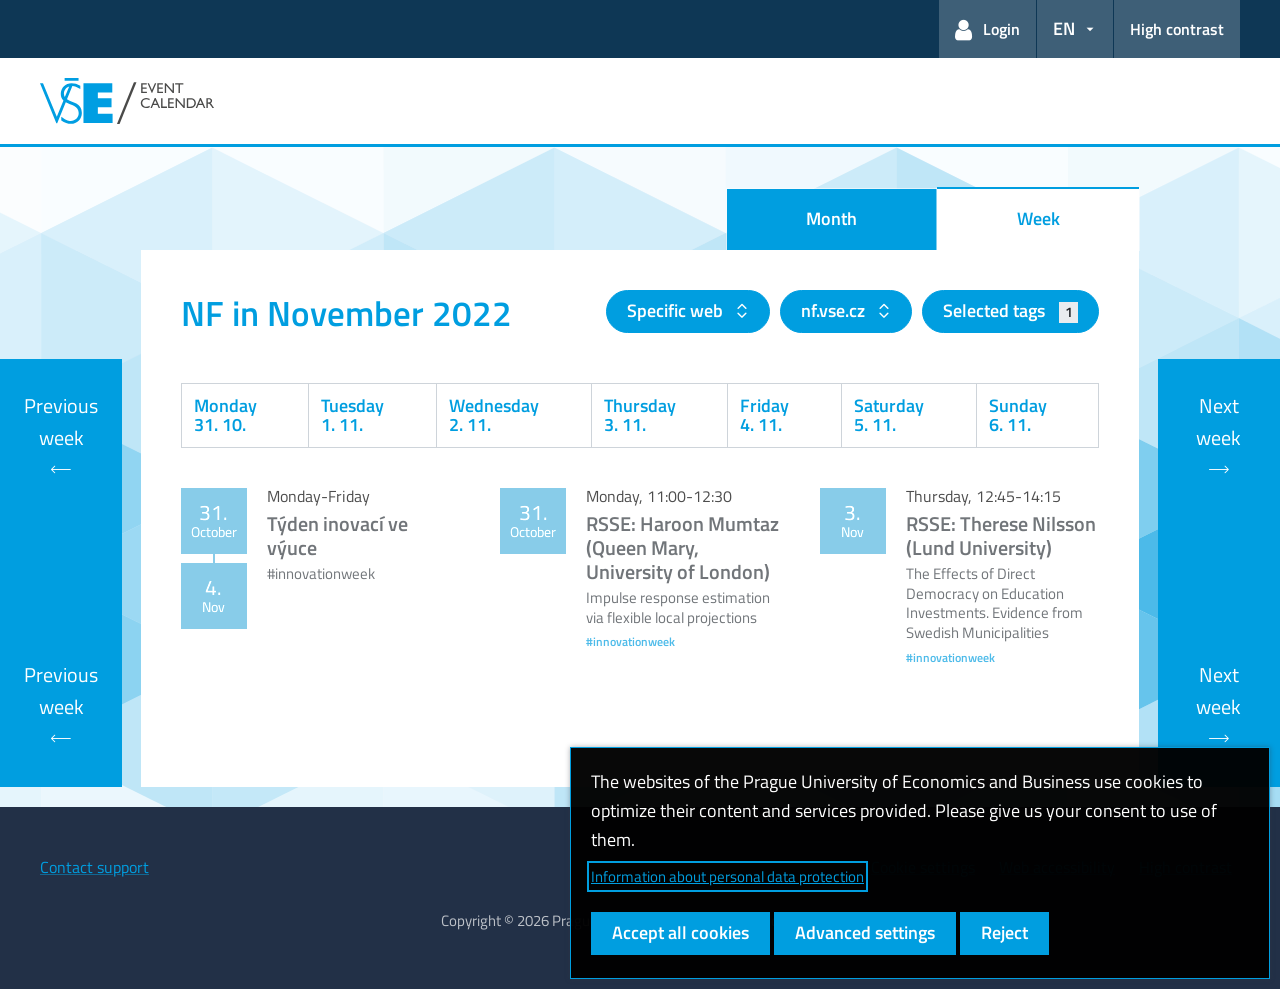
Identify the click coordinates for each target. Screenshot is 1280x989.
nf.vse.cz (835, 310)
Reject (1004, 932)
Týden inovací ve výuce (337, 535)
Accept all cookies (680, 932)
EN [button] (1064, 28)
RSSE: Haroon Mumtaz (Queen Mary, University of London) (682, 547)
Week (1038, 218)
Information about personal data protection (727, 876)
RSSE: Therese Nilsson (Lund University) (1001, 535)
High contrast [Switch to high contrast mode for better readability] (1177, 29)
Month (831, 218)
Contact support (94, 867)
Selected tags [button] (1010, 310)
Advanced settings (865, 932)
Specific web (677, 310)
